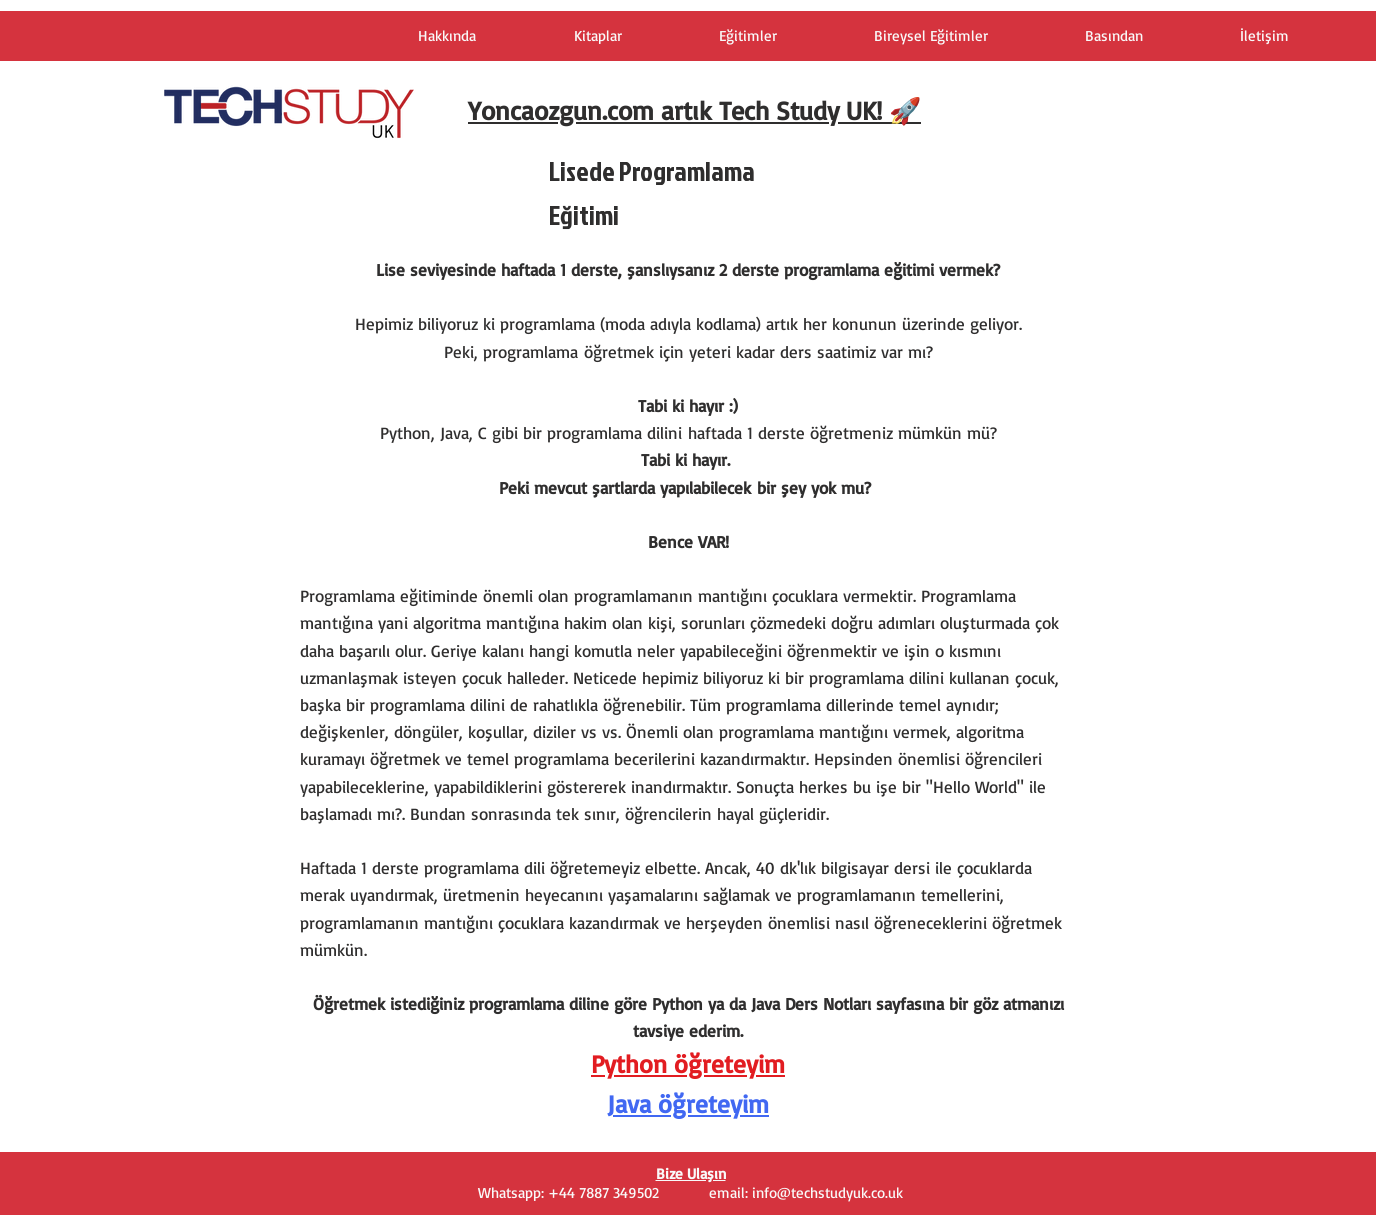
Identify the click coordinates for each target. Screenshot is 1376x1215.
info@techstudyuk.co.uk (827, 1192)
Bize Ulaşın (691, 1173)
